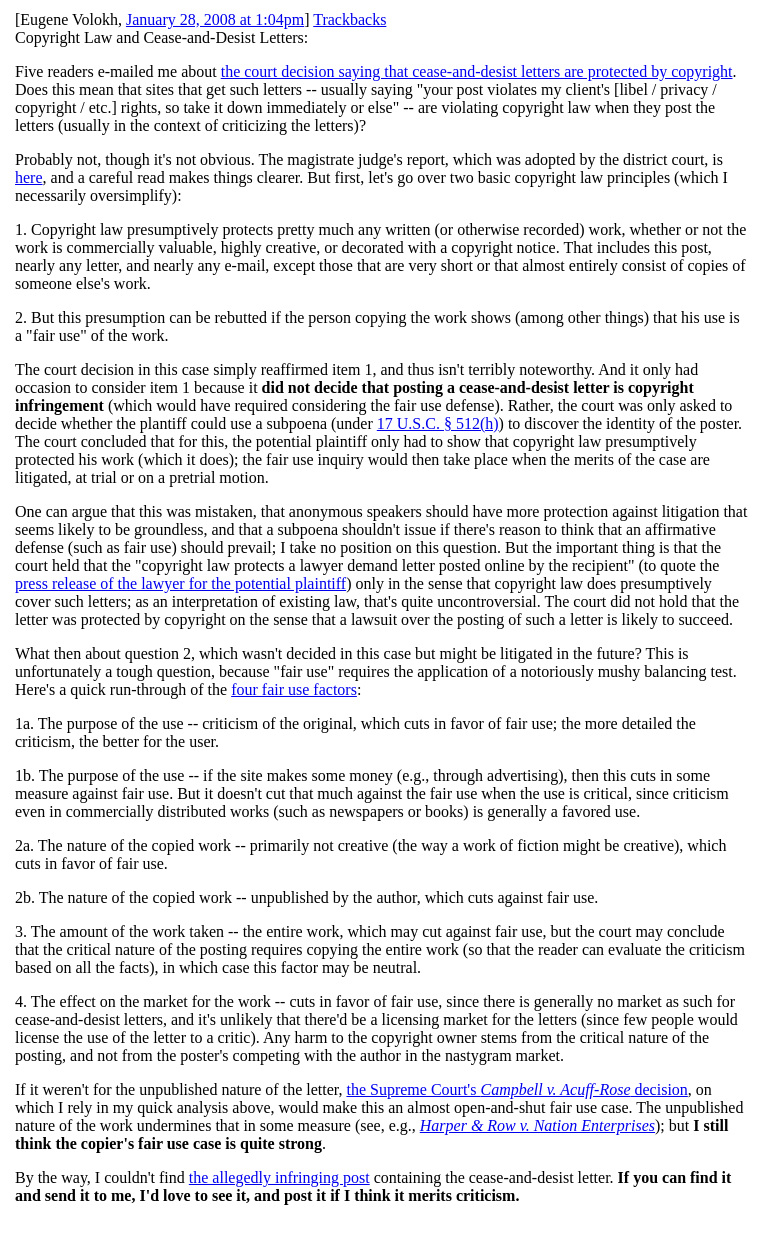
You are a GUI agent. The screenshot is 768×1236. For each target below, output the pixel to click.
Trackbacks (349, 19)
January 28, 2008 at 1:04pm (215, 19)
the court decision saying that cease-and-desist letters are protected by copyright (477, 71)
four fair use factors (294, 689)
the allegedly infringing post (279, 1177)
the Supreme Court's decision (516, 1089)
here (29, 177)
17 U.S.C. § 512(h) (438, 423)
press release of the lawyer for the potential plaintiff (180, 583)
